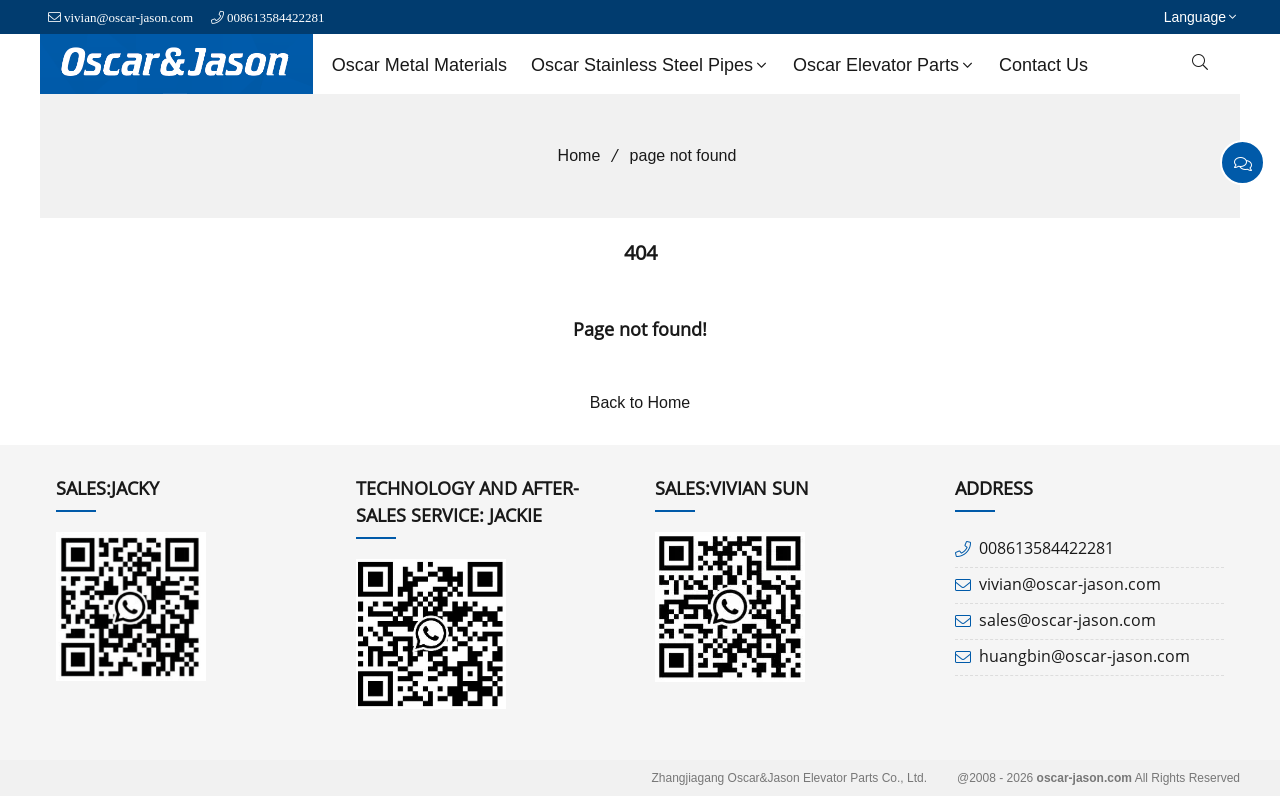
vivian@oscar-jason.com (128, 17)
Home (572, 155)
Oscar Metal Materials (419, 65)
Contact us (1043, 65)
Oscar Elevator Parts (885, 65)
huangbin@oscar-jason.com (1084, 656)
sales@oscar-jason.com (1067, 620)
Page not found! (640, 329)
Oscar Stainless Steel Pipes (651, 65)
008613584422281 (276, 17)
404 (640, 252)
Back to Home (640, 402)
